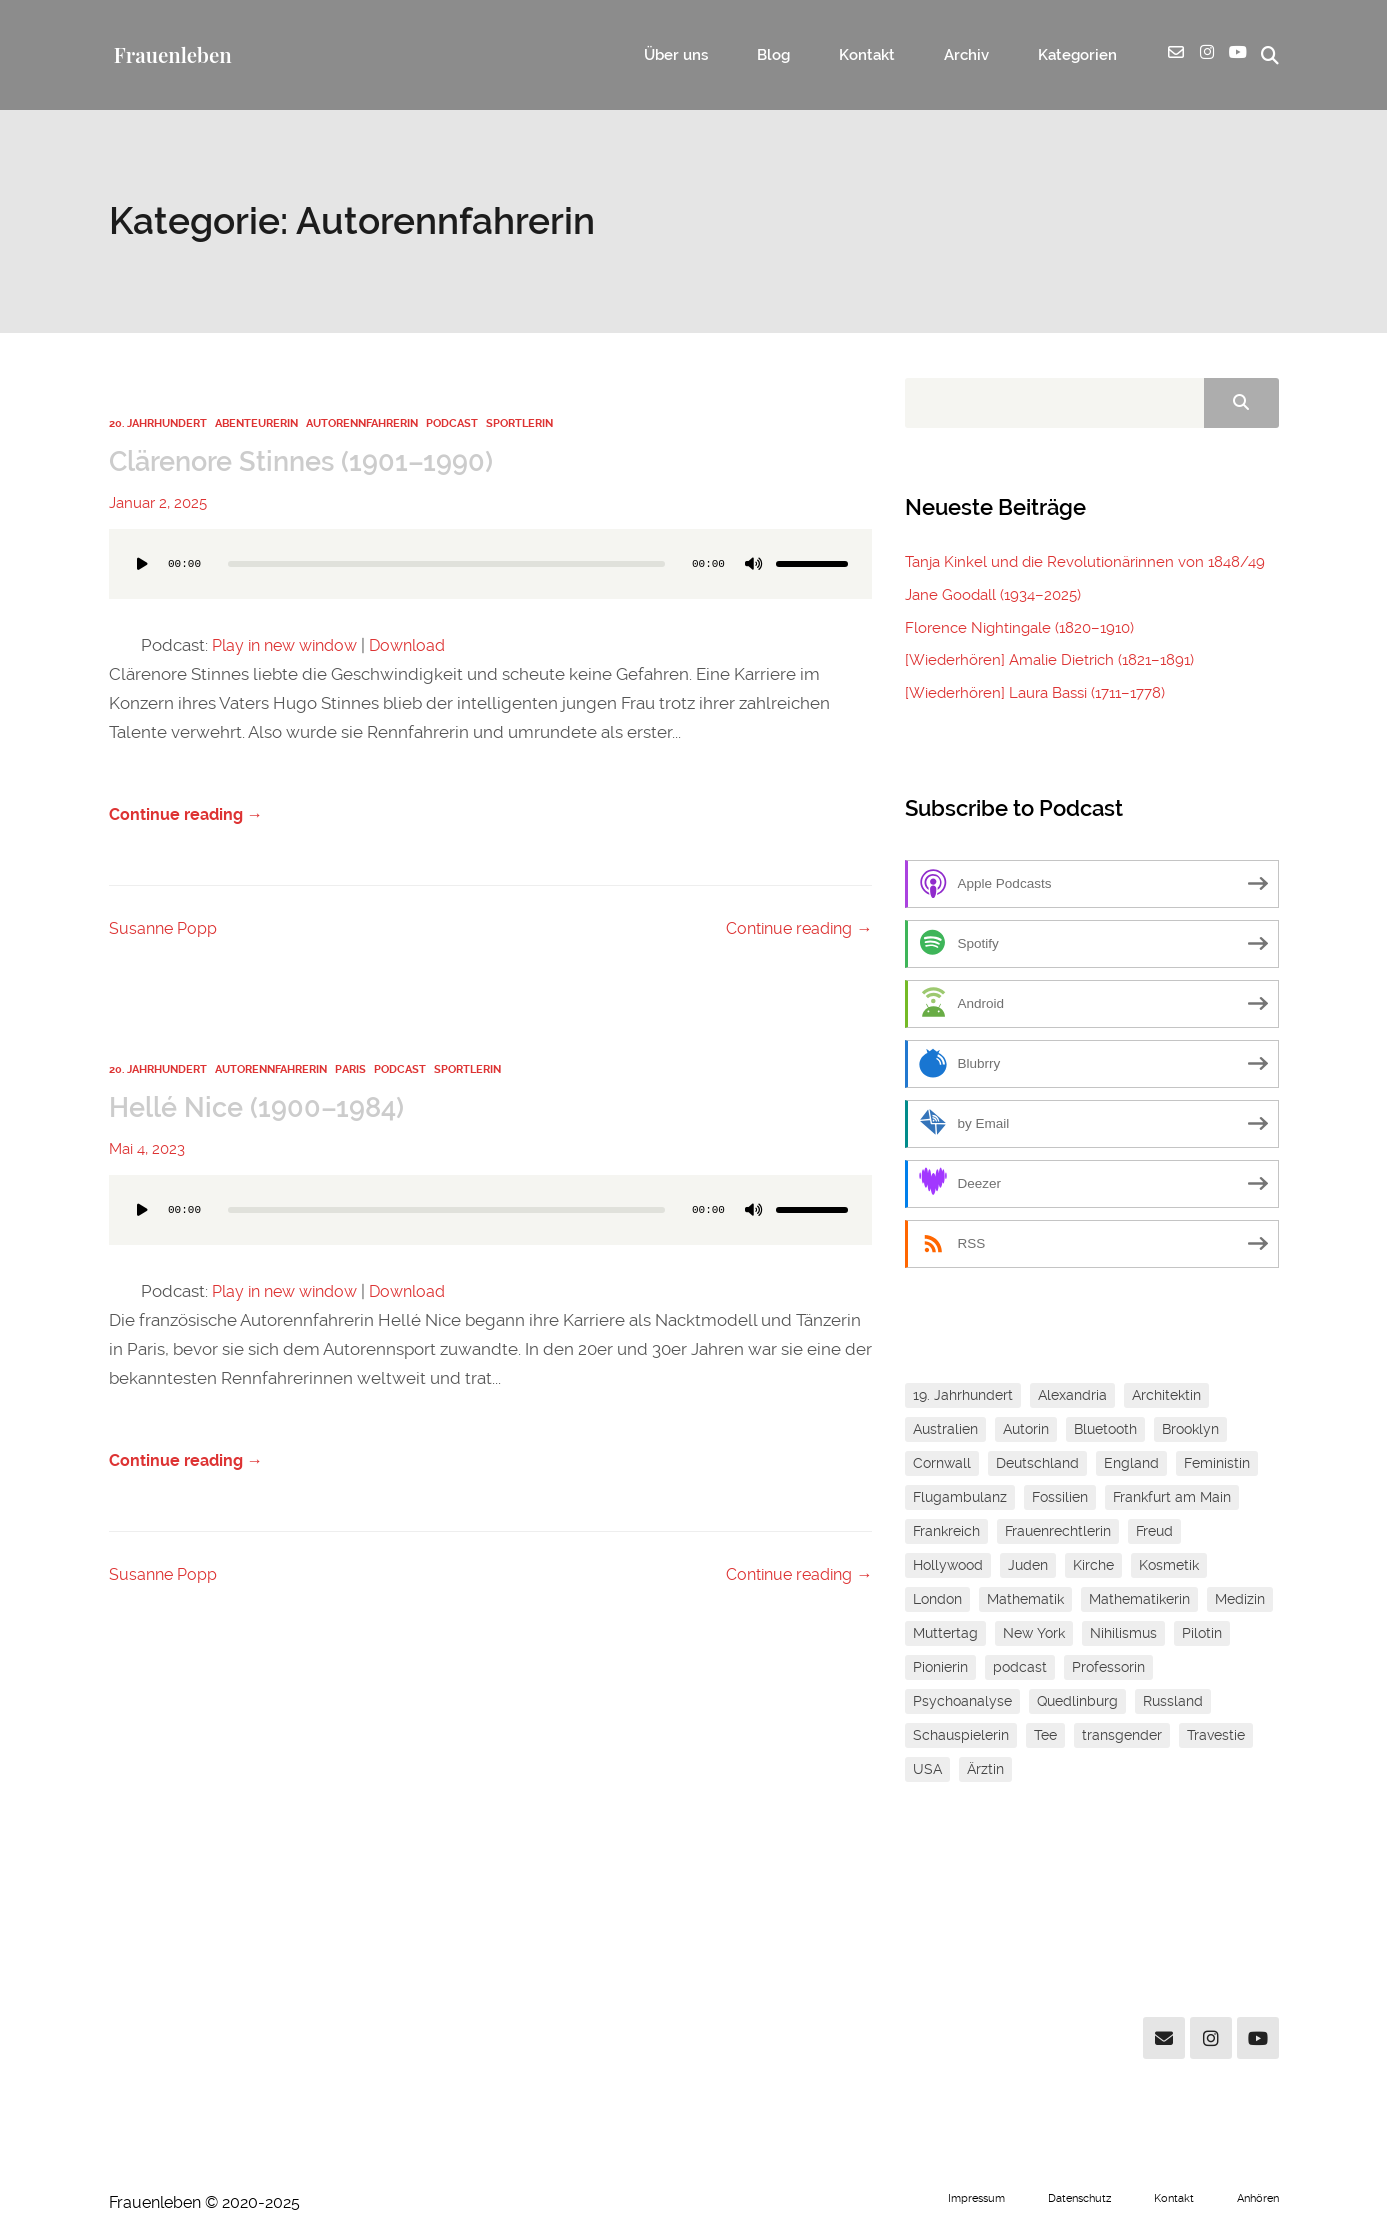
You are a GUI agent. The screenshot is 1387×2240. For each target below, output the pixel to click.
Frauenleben (171, 54)
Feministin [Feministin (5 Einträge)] (1217, 1462)
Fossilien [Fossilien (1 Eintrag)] (1060, 1496)
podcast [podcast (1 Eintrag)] (1020, 1666)
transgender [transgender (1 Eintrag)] (1122, 1734)
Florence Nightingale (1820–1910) (1019, 628)
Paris (350, 1072)
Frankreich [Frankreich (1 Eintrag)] (946, 1530)
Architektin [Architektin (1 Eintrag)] (1166, 1394)
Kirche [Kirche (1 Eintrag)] (1093, 1564)
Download (421, 645)
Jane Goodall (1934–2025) (993, 596)
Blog (822, 56)
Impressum (958, 2197)
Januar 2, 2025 (158, 503)
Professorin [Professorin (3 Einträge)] (1108, 1666)
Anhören (1255, 2197)
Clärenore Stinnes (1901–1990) (317, 461)
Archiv (985, 56)
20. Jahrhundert (158, 424)
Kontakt (901, 56)
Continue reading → (190, 817)
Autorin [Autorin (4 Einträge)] (1026, 1428)
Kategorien (1081, 56)
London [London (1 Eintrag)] (937, 1598)
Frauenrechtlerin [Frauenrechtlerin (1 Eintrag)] (1058, 1530)
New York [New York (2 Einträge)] (1034, 1632)
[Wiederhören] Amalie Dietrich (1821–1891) (1049, 660)
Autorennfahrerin (362, 424)
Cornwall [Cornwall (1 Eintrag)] (942, 1462)
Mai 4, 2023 (147, 1151)
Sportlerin (519, 424)
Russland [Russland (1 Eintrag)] (1173, 1700)
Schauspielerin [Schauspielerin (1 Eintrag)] (961, 1734)
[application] (491, 584)
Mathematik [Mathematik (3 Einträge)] (1025, 1598)
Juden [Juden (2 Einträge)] (1028, 1564)
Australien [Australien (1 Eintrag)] (945, 1428)
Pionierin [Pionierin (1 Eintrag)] (940, 1666)
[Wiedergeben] (143, 564)
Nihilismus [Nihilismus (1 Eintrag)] (1123, 1632)
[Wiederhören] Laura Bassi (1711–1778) (1035, 692)
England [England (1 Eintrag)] (1131, 1462)
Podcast (452, 424)
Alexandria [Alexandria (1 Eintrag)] (1072, 1394)
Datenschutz (1067, 2197)
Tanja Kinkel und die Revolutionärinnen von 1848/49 (1084, 563)
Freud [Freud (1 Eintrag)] (1154, 1530)
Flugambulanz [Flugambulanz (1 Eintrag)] (960, 1496)
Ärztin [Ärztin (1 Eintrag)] (985, 1768)
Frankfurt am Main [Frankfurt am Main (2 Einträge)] (1172, 1496)
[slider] (447, 564)
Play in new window (290, 645)
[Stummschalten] (754, 564)
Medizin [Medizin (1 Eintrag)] (1240, 1598)
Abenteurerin (256, 424)
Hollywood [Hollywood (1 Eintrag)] (948, 1564)
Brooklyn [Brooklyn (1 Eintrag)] (1190, 1428)
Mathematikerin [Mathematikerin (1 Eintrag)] (1139, 1598)
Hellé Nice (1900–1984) (266, 1109)
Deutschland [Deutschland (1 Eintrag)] (1037, 1462)
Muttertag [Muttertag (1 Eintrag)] (945, 1632)
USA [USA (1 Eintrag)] (927, 1768)
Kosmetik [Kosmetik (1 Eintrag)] (1169, 1564)
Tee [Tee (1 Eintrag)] (1045, 1734)
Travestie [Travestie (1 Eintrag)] (1216, 1734)
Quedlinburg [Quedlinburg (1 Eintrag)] (1077, 1700)
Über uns (740, 56)
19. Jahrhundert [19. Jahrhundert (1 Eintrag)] (963, 1394)
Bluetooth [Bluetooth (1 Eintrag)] (1105, 1428)
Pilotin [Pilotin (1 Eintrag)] (1202, 1632)
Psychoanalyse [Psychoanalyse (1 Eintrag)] (962, 1700)
